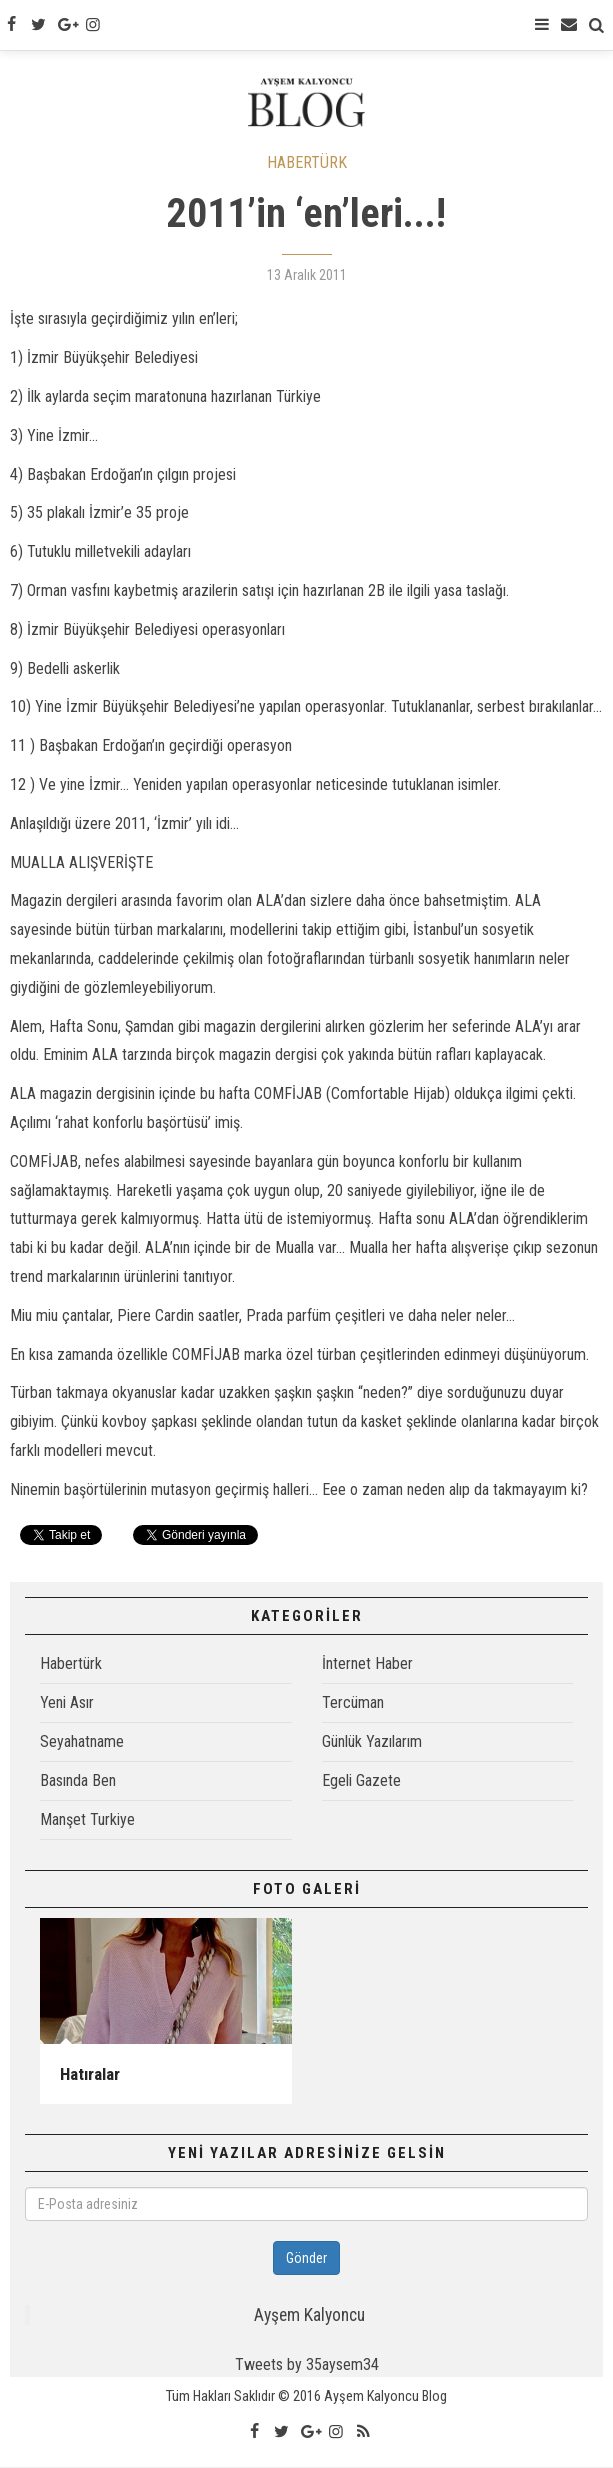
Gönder (306, 2259)
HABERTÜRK (307, 162)
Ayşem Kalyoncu (309, 2316)
